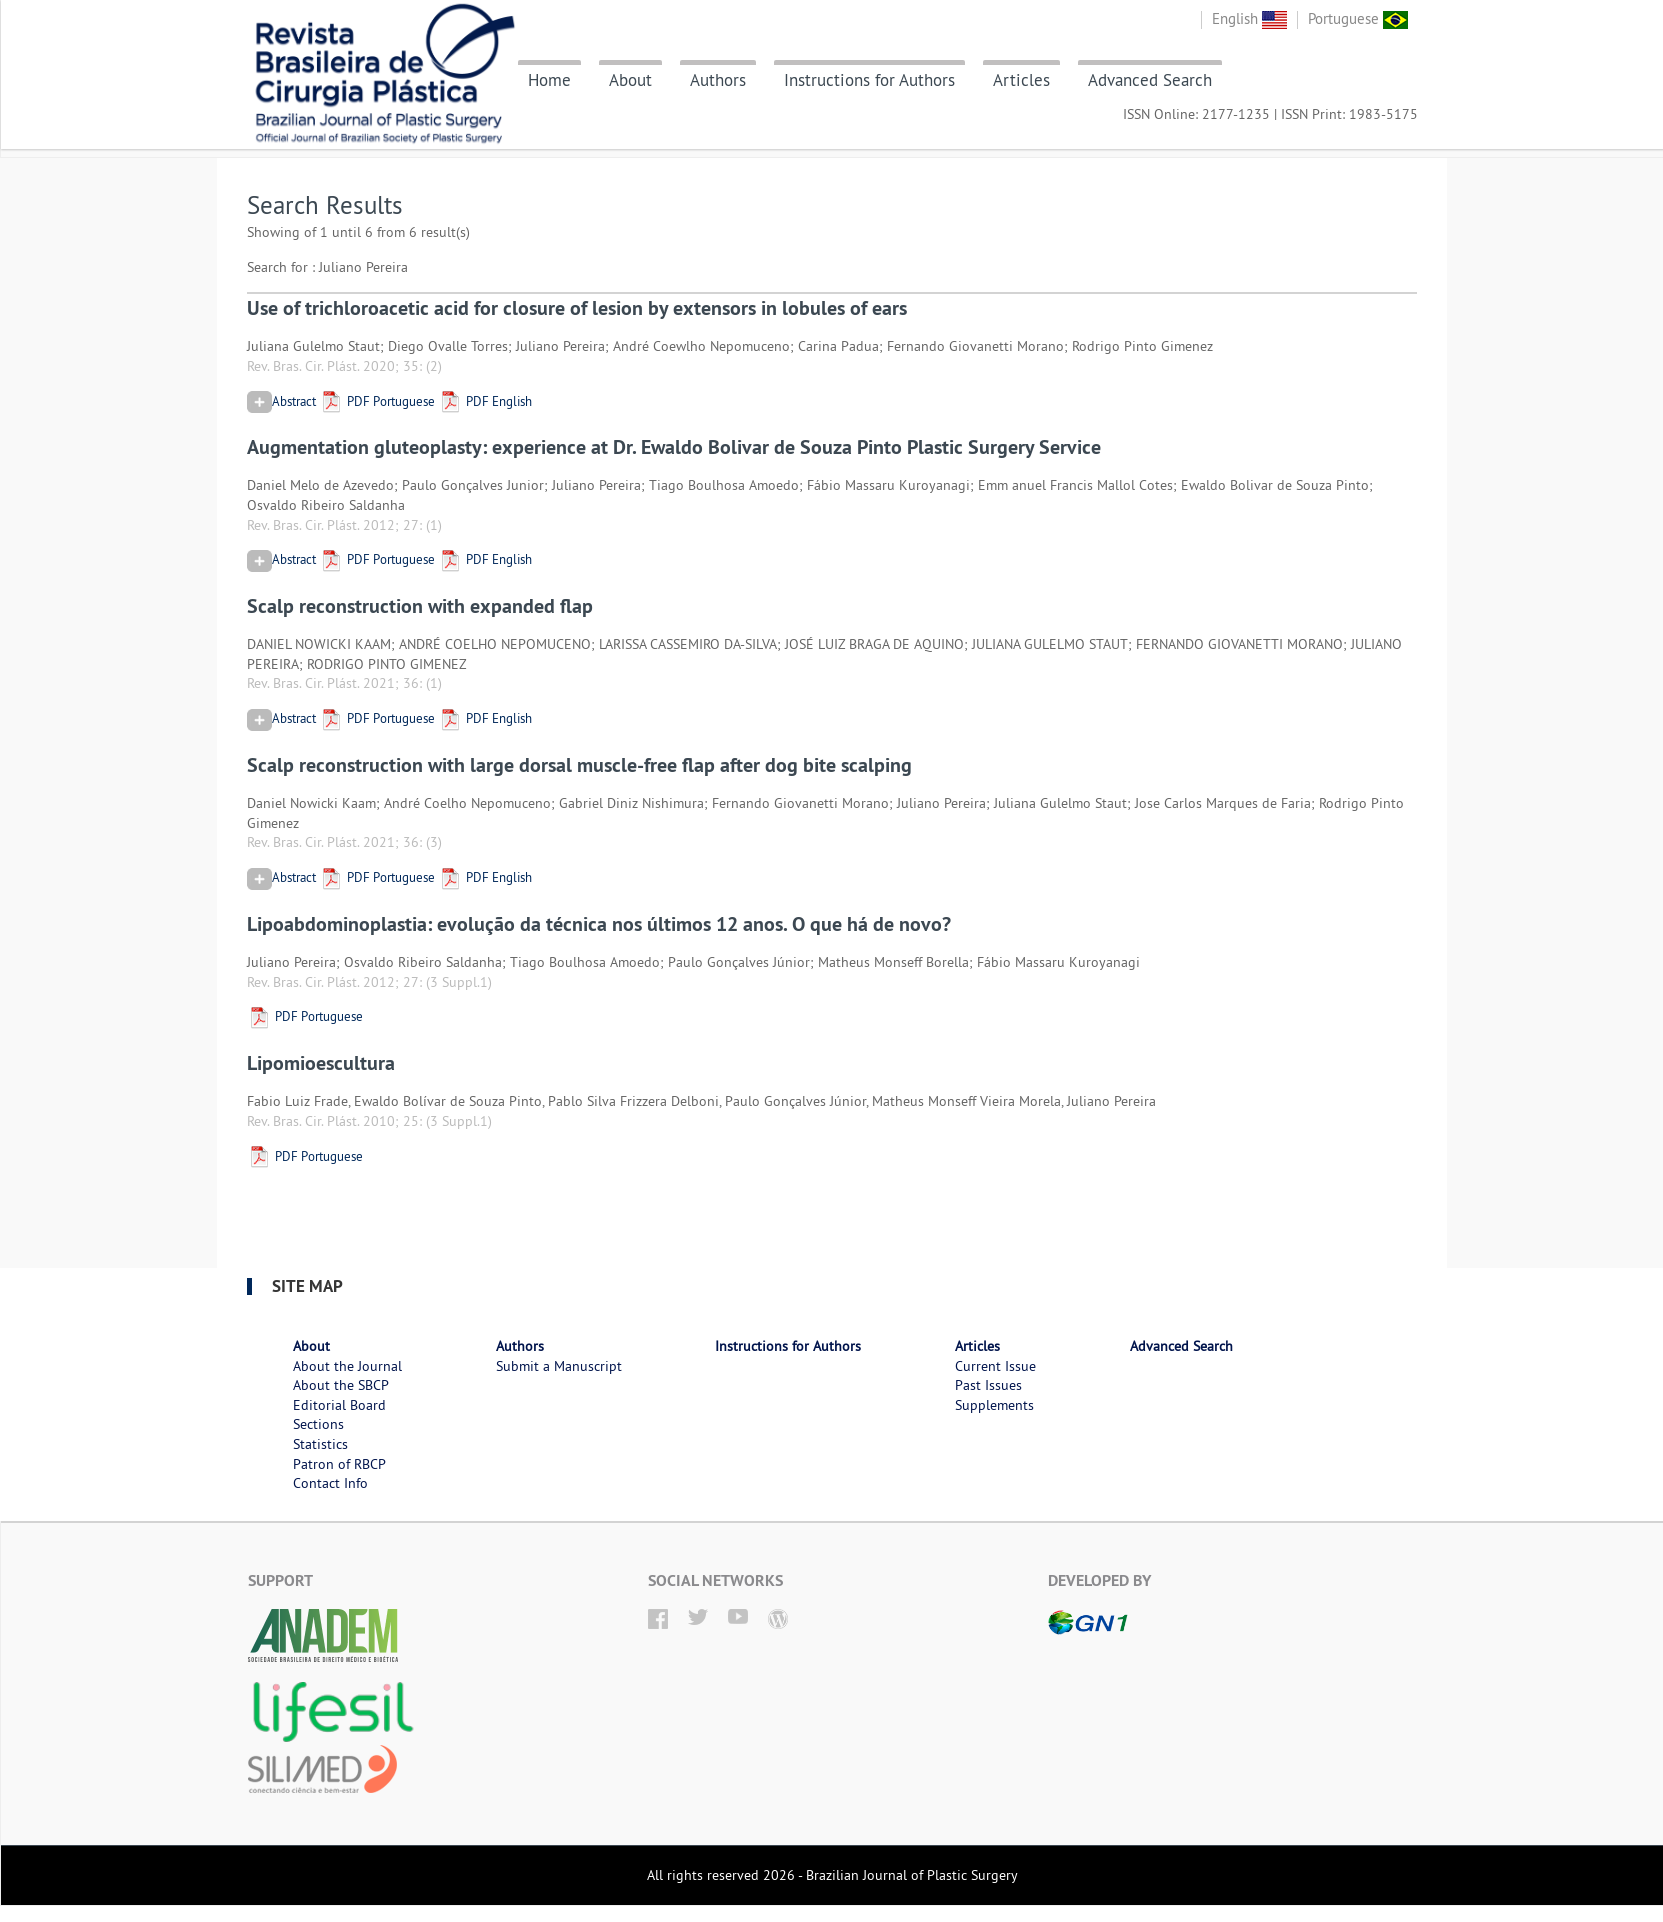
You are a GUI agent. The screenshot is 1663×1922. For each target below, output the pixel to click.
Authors (718, 80)
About (630, 80)
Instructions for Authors (869, 80)
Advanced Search (1150, 80)
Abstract (281, 401)
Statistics (320, 1444)
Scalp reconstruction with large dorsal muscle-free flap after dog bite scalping (579, 765)
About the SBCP (341, 1385)
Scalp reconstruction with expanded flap (420, 606)
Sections (318, 1424)
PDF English (485, 401)
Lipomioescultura (321, 1063)
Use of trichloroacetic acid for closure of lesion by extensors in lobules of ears (577, 308)
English (1249, 18)
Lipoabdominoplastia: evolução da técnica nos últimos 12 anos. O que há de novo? (599, 924)
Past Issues (988, 1385)
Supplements (994, 1405)
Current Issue (995, 1366)
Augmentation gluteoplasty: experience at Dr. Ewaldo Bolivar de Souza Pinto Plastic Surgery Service (674, 447)
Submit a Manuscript (559, 1366)
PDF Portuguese (377, 401)
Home (549, 80)
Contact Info (330, 1483)
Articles (1021, 80)
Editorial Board (339, 1405)
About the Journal (347, 1366)
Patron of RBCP (339, 1464)
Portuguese (1358, 18)
